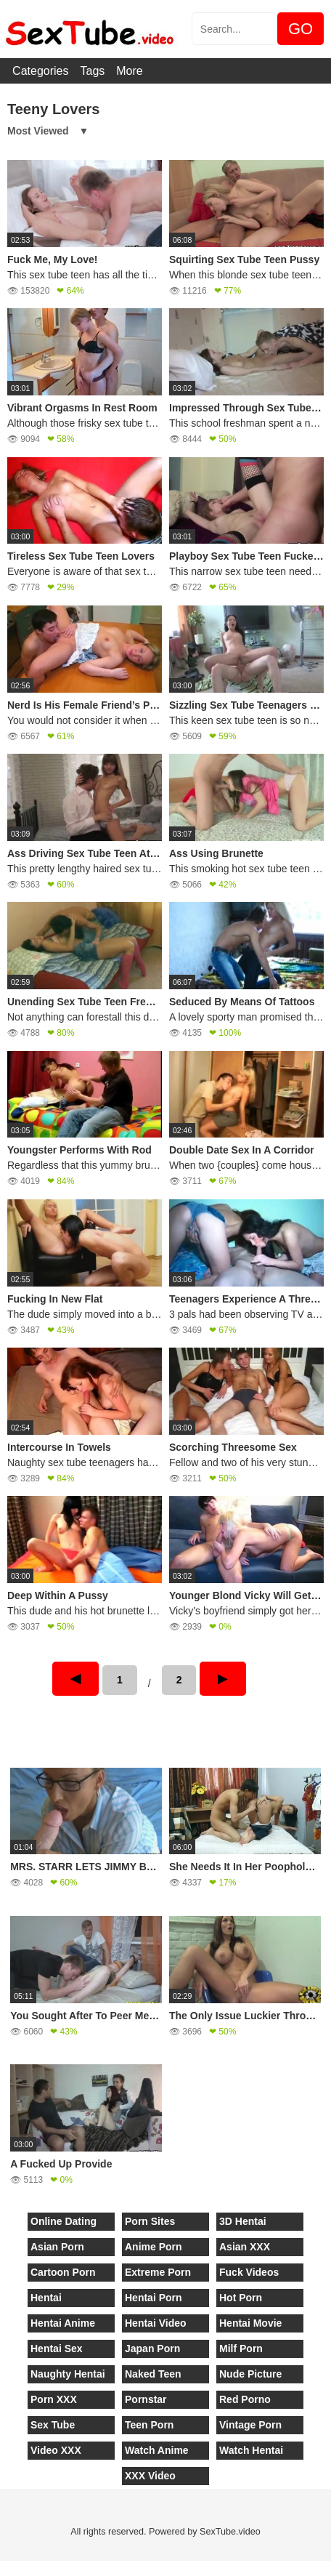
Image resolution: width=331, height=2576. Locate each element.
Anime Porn (153, 2247)
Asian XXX (244, 2247)
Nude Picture (250, 2374)
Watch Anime (157, 2450)
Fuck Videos (249, 2272)
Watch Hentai (251, 2450)
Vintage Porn (250, 2425)
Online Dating (63, 2221)
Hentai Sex (56, 2348)
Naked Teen (153, 2374)
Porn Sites (150, 2221)
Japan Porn (152, 2348)
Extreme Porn (158, 2272)
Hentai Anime (62, 2323)
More (129, 71)
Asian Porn (57, 2247)
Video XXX (55, 2450)
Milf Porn (241, 2348)
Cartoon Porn (62, 2272)
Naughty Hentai (67, 2374)
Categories (40, 71)
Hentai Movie (250, 2323)
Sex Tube (52, 2425)
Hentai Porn (153, 2297)
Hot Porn (240, 2297)
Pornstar (146, 2399)
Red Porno (245, 2399)
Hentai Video (156, 2323)
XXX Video (150, 2476)
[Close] (0, 2568)
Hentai (46, 2297)
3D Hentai (242, 2221)
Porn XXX (53, 2399)
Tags (92, 71)
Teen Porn (149, 2425)
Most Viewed (38, 131)
